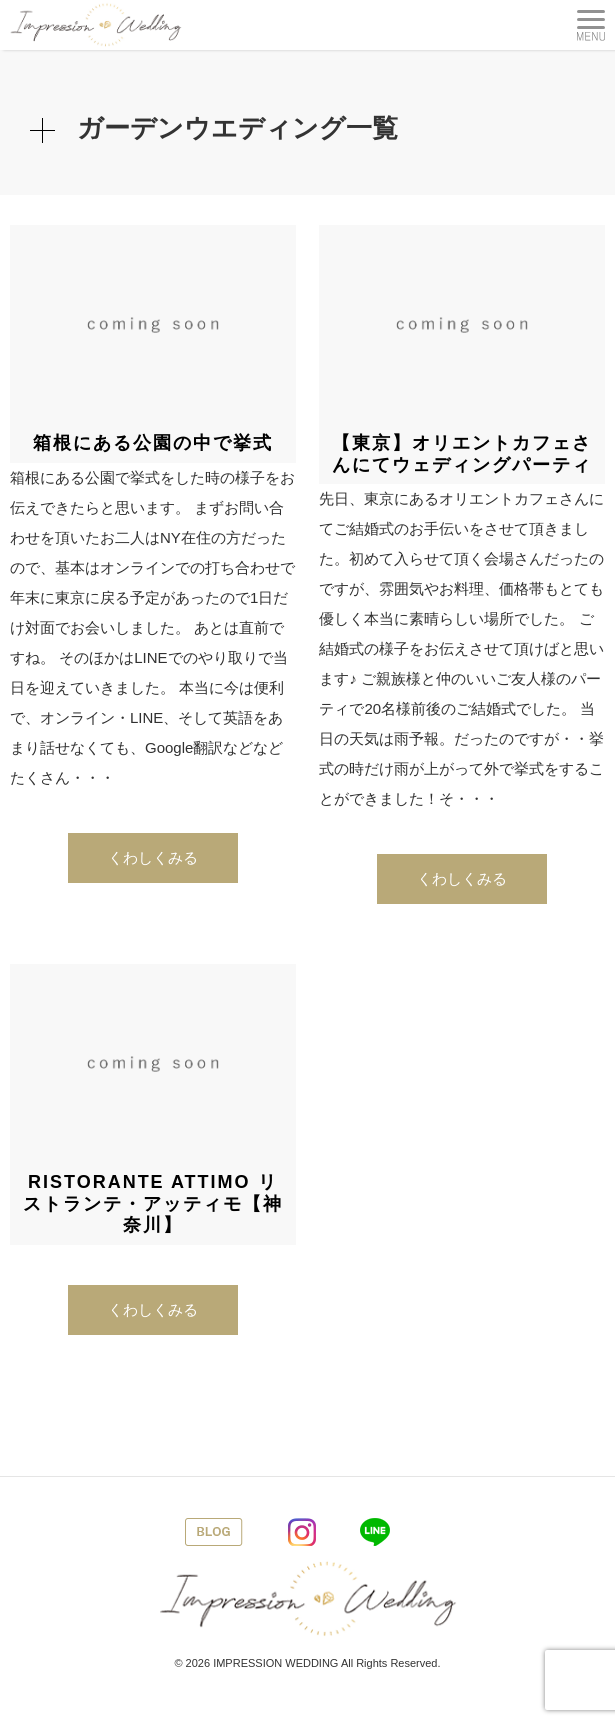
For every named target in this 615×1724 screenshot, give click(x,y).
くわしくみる (153, 857)
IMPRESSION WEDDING (275, 1663)
